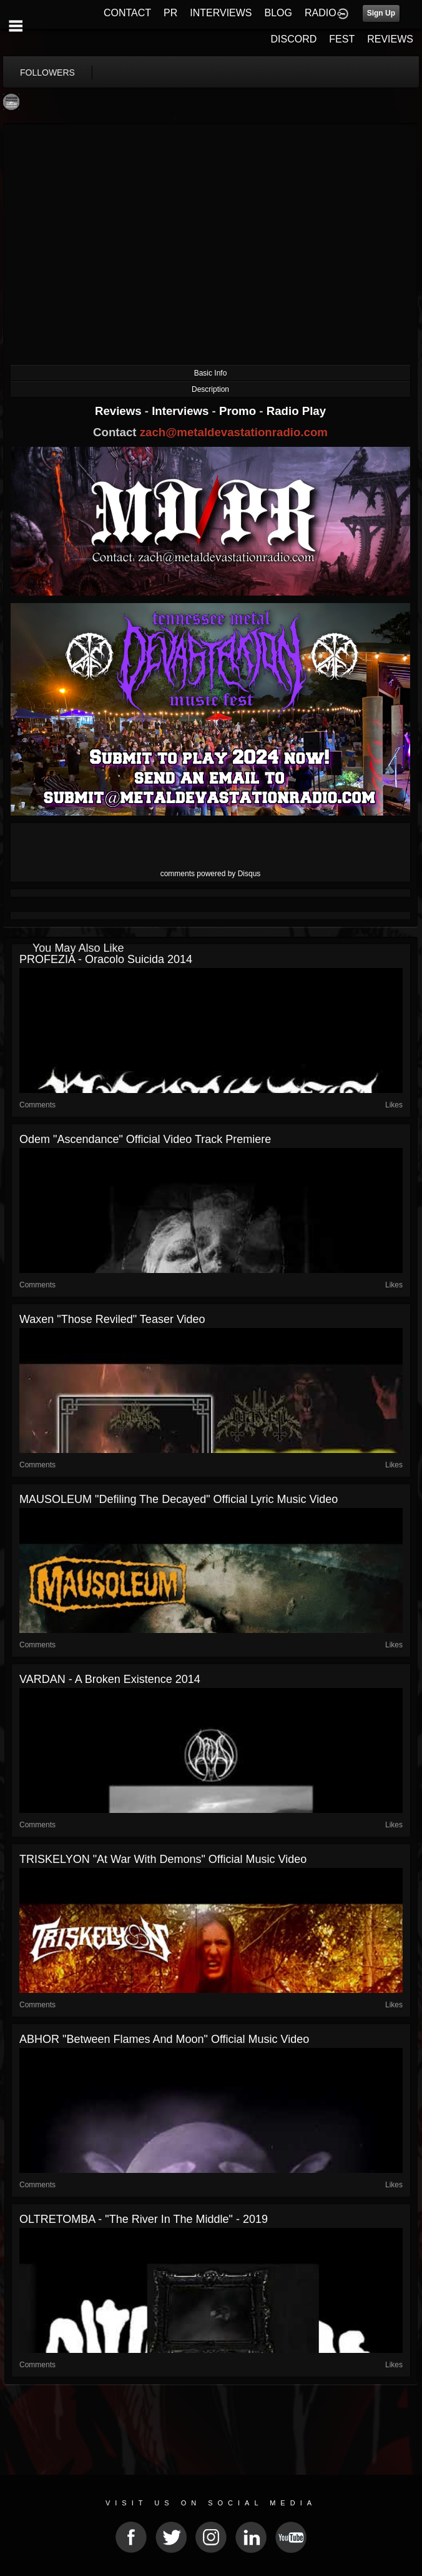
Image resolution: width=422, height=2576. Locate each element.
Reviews (120, 410)
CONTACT (127, 12)
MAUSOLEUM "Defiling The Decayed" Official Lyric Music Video (178, 1499)
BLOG (278, 12)
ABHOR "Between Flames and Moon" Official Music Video (164, 2039)
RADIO (320, 12)
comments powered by (210, 873)
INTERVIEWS (221, 12)
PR (170, 12)
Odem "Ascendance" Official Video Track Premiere (145, 1139)
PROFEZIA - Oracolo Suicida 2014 (105, 959)
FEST (342, 39)
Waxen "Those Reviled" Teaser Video (112, 1319)
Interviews (182, 410)
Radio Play (296, 410)
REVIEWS (390, 39)
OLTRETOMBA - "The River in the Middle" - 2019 (143, 2219)
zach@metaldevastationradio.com (234, 432)
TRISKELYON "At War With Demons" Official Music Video (163, 1859)
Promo (239, 410)
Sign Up (381, 13)
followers (47, 72)
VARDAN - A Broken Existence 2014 (109, 1679)
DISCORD (294, 39)
